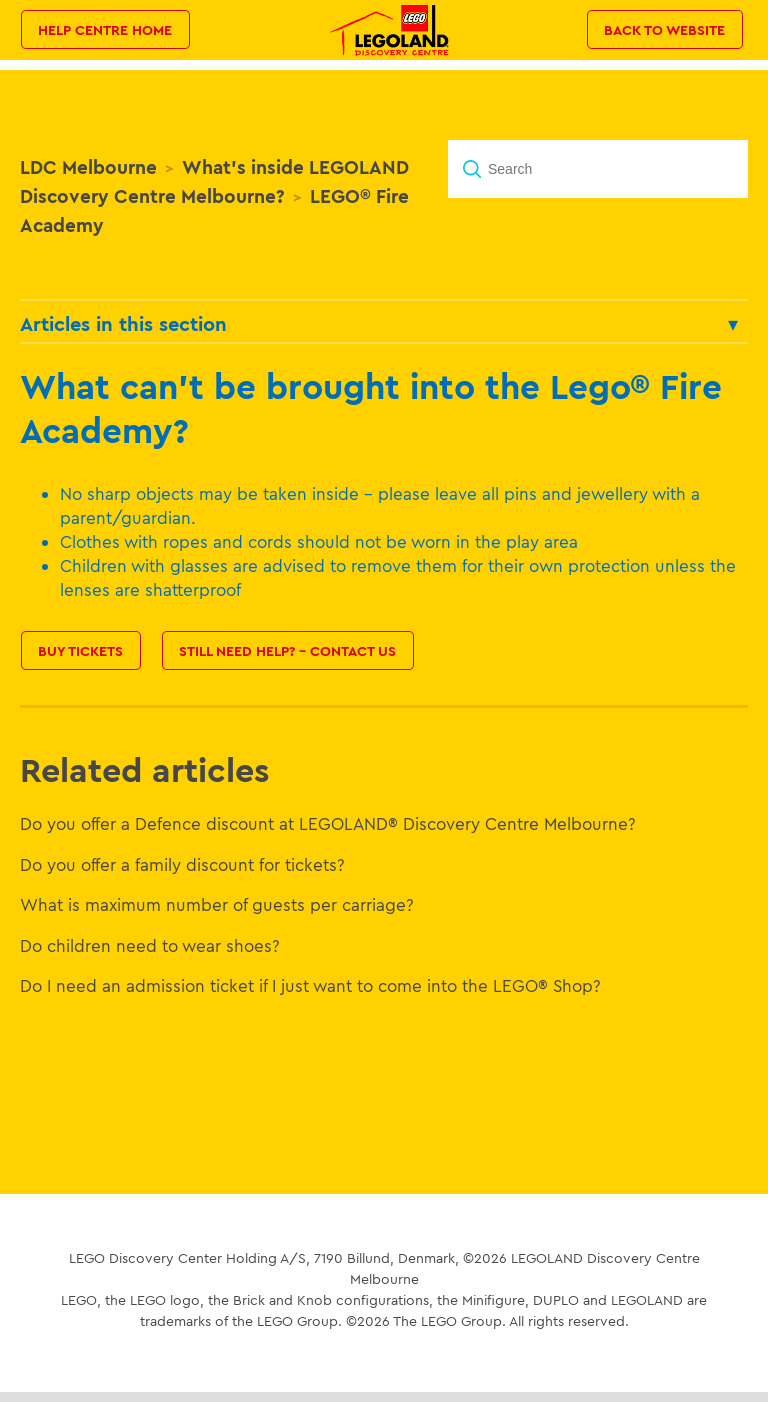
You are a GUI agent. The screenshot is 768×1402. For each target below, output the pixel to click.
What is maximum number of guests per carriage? (217, 904)
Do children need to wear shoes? (150, 945)
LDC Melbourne (88, 167)
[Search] (598, 169)
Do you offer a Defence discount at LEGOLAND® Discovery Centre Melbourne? (328, 823)
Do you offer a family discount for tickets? (182, 864)
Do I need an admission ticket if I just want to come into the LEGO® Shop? (310, 985)
